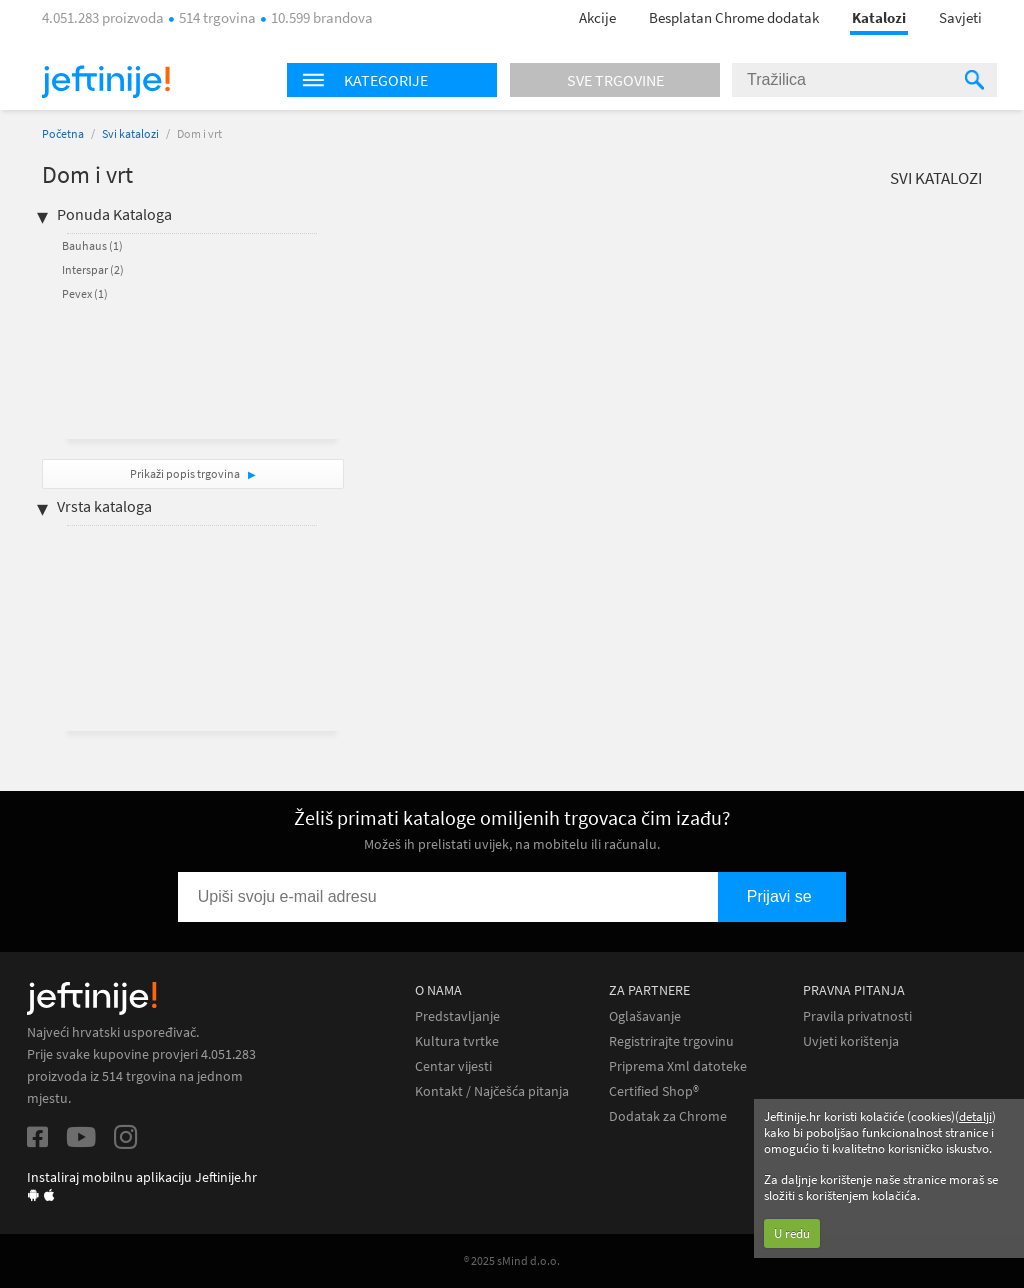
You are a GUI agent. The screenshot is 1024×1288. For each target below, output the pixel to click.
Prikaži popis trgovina (186, 473)
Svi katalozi (130, 133)
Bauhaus (92, 245)
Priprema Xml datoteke (678, 1066)
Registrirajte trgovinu (671, 1041)
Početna (63, 133)
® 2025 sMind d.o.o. (512, 1260)
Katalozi (879, 17)
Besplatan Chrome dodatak (734, 17)
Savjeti (960, 17)
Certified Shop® (654, 1091)
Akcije (597, 17)
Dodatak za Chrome (668, 1116)
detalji (975, 1116)
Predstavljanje (457, 1016)
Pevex (85, 293)
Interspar (93, 269)
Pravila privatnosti (857, 1016)
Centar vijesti (453, 1066)
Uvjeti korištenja (851, 1041)
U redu (792, 1233)
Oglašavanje (645, 1016)
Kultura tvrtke (457, 1041)
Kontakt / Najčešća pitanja (492, 1091)
